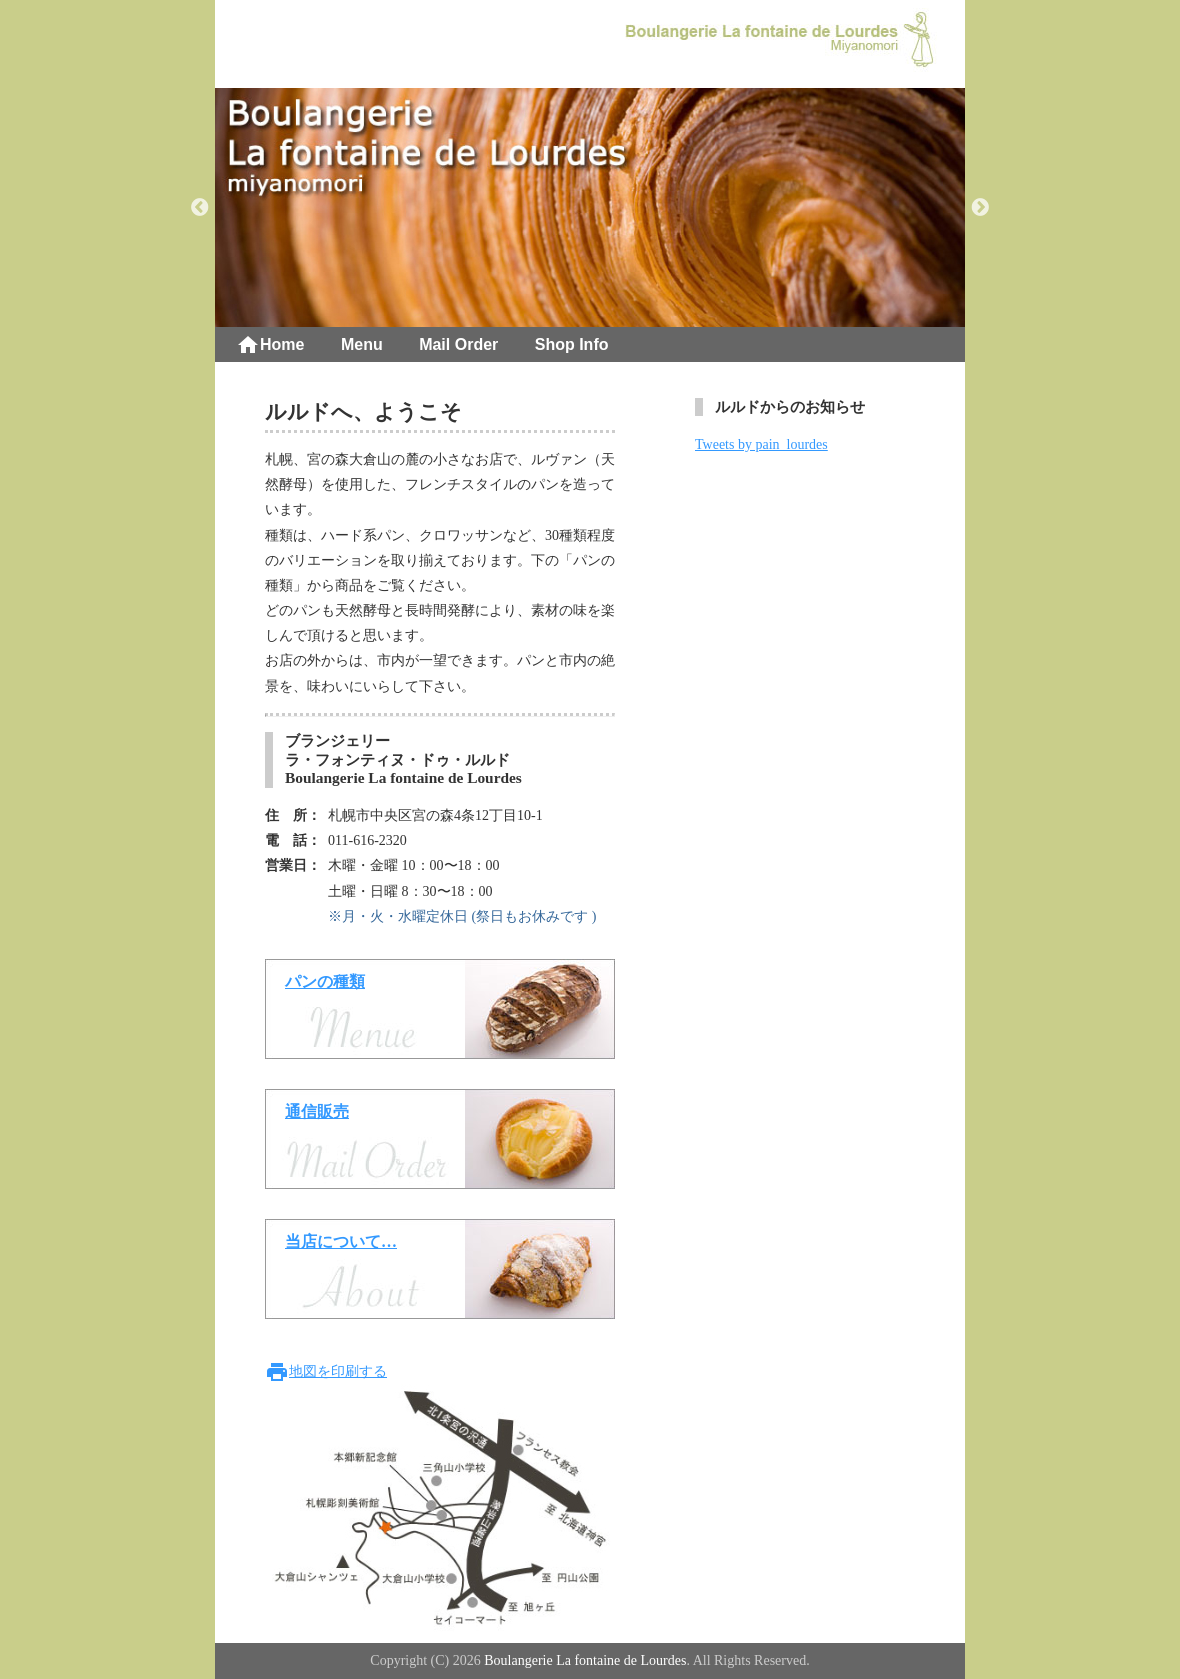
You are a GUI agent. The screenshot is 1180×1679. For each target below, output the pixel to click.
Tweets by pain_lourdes (761, 444)
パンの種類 (325, 981)
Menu (362, 344)
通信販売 (317, 1111)
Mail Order (458, 344)
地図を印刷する (326, 1371)
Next (980, 208)
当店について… (341, 1241)
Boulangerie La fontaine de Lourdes (585, 1660)
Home (270, 344)
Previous (200, 208)
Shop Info (572, 344)
